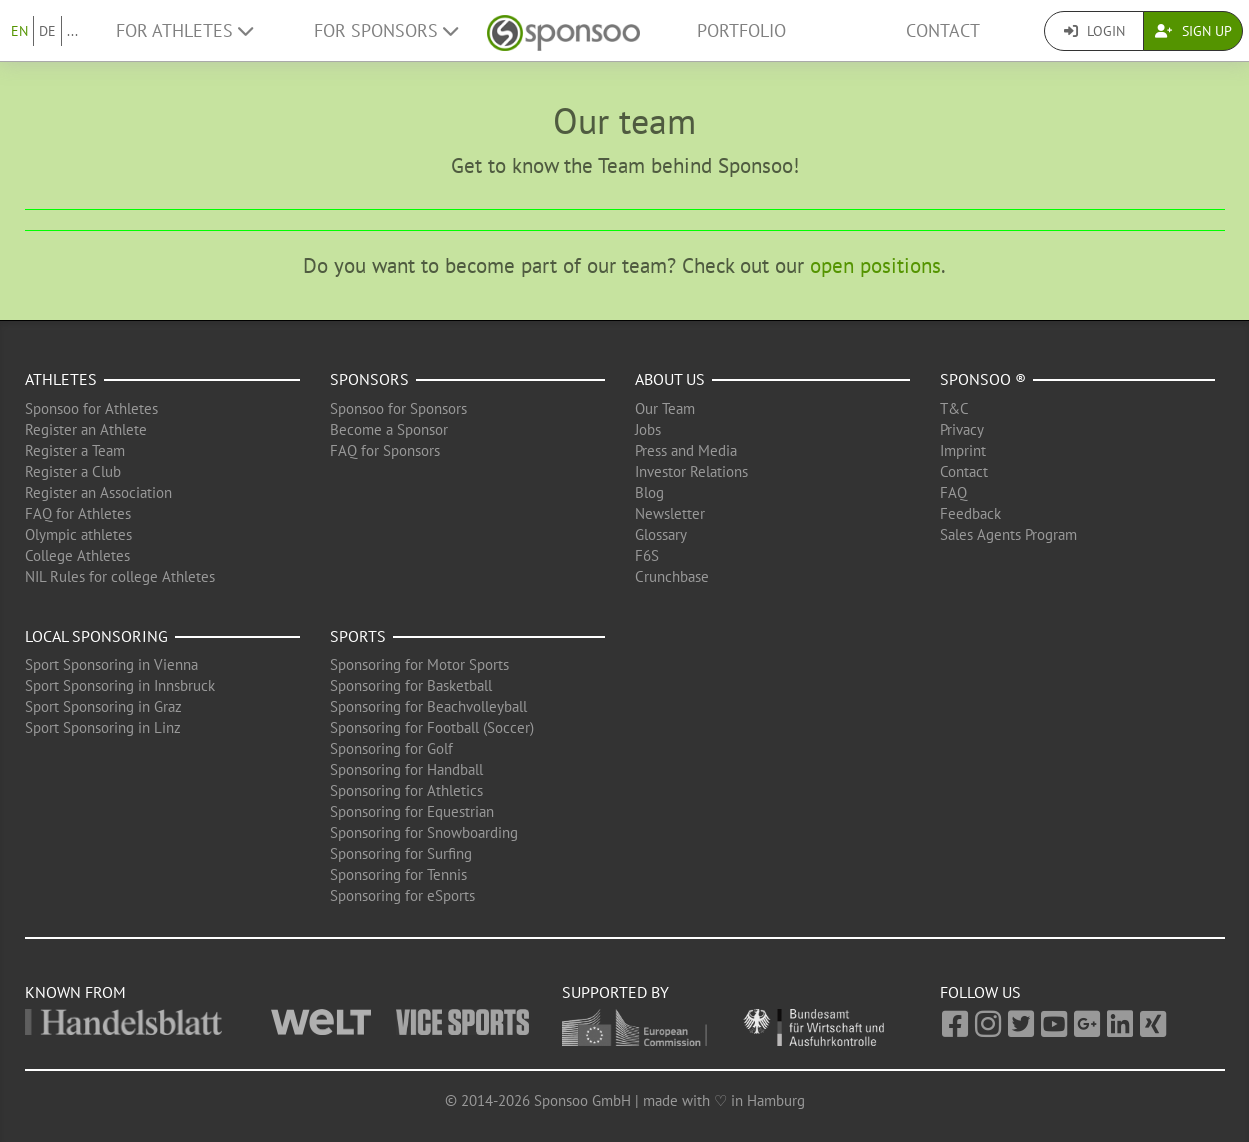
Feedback (970, 513)
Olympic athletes (78, 534)
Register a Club (73, 471)
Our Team (665, 408)
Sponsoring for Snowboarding (424, 832)
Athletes (61, 379)
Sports (358, 636)
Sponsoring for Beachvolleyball (428, 706)
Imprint (963, 450)
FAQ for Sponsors (385, 450)
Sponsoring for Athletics (406, 790)
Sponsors (369, 379)
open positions (875, 265)
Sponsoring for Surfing (401, 853)
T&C (954, 408)
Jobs (648, 429)
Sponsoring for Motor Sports (419, 664)
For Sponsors (386, 30)
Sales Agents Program (1008, 534)
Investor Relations (691, 471)
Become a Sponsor (389, 429)
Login (1094, 31)
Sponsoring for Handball (406, 769)
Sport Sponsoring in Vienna (111, 664)
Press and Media (686, 450)
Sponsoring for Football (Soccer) (432, 727)
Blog (649, 492)
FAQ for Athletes (78, 513)
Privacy (962, 429)
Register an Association (98, 492)
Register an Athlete (86, 429)
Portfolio (741, 30)
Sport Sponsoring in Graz (103, 706)
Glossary (661, 534)
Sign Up (1193, 31)
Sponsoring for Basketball (411, 685)
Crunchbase (672, 576)
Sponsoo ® (983, 379)
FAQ (953, 492)
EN (19, 31)
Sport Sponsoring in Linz (103, 727)
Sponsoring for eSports (402, 895)
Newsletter (670, 513)
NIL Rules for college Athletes (120, 576)
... (72, 31)
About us (670, 379)
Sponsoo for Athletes (91, 408)
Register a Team (75, 450)
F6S (647, 555)
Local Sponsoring (96, 636)
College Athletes (77, 555)
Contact (943, 30)
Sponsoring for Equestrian (412, 811)
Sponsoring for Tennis (398, 874)
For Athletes (184, 30)
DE (47, 31)
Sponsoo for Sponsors (398, 408)
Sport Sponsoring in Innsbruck (120, 685)
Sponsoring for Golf (391, 748)
